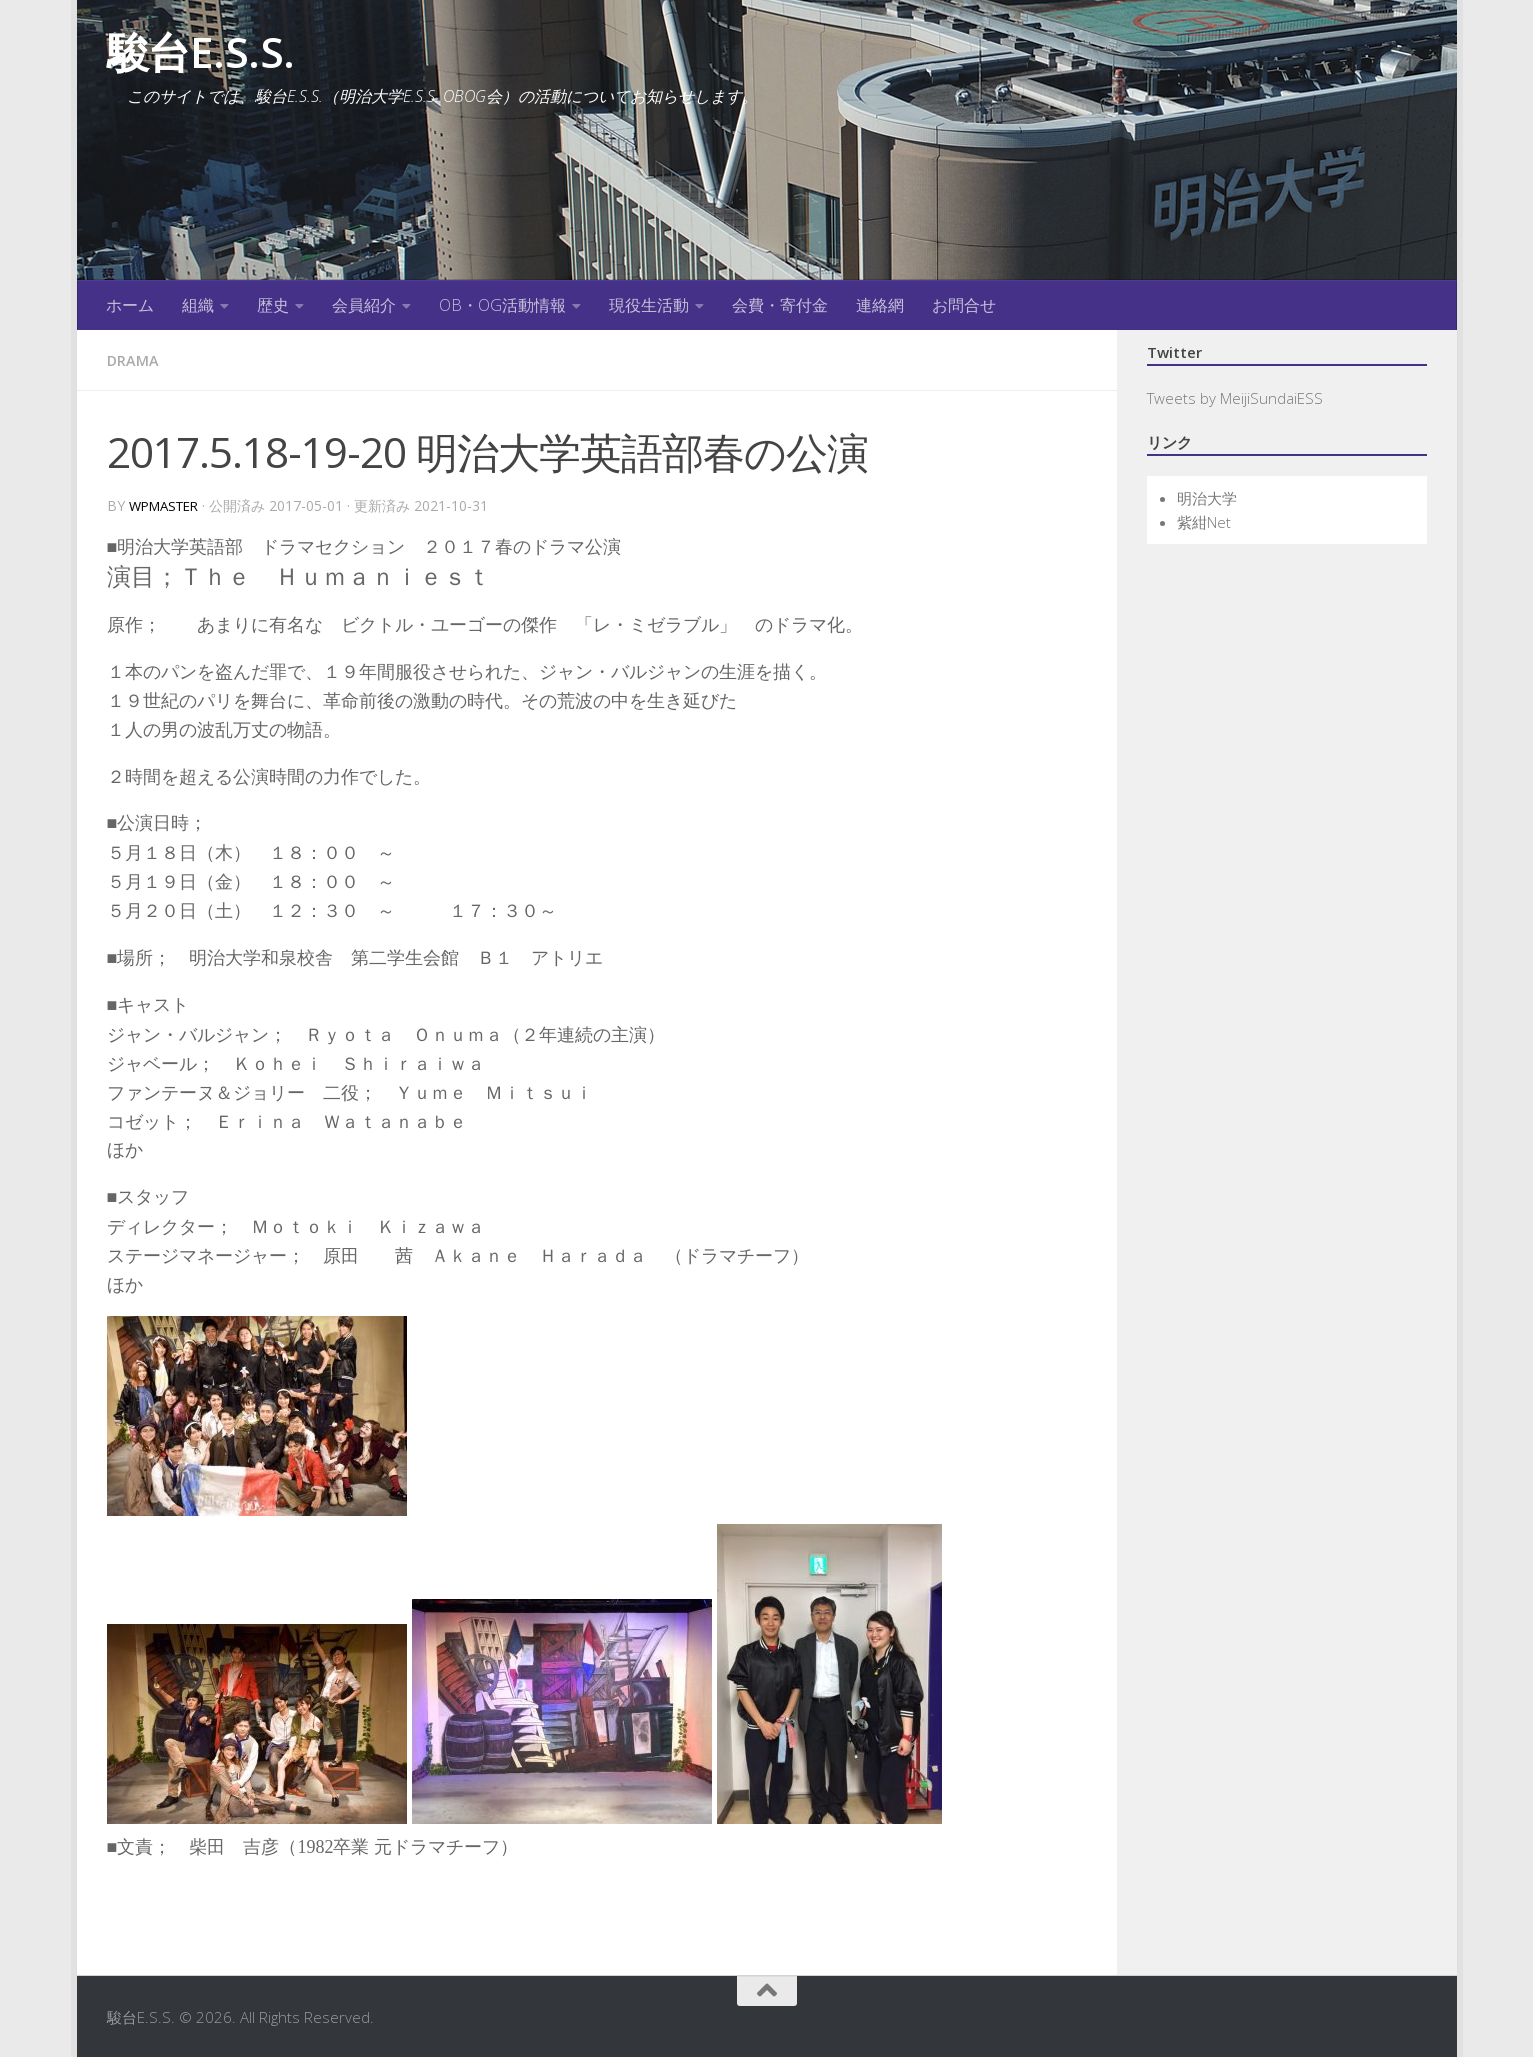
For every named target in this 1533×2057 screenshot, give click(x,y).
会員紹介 (364, 305)
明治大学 (1207, 498)
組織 (198, 305)
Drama (135, 360)
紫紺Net (1204, 522)
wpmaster (168, 504)
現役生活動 (649, 305)
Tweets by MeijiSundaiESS (1235, 398)
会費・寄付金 (780, 305)
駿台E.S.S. (201, 52)
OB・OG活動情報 (502, 305)
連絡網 (880, 305)
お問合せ (964, 305)
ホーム (130, 305)
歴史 (273, 305)
